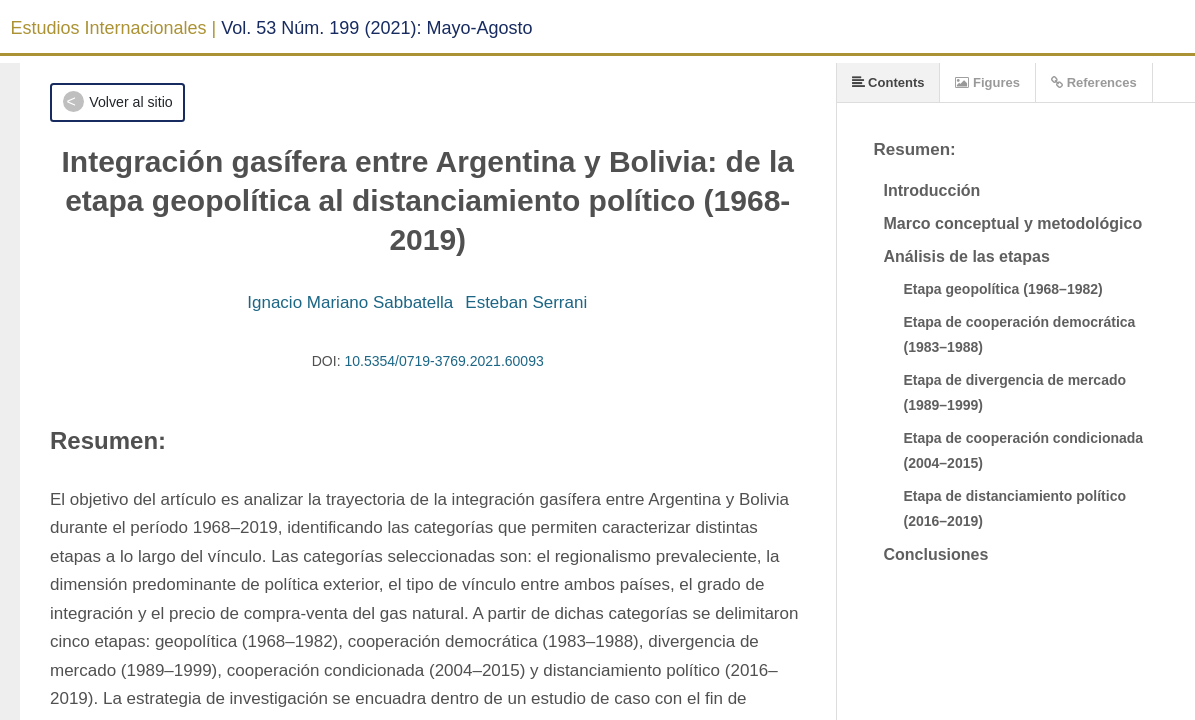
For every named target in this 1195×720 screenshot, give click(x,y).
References (1094, 82)
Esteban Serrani (526, 302)
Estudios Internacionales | (114, 28)
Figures (987, 82)
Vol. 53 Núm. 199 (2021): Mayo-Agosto (376, 28)
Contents (888, 82)
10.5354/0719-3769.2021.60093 (443, 361)
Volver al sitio (130, 102)
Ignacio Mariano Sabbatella (350, 302)
